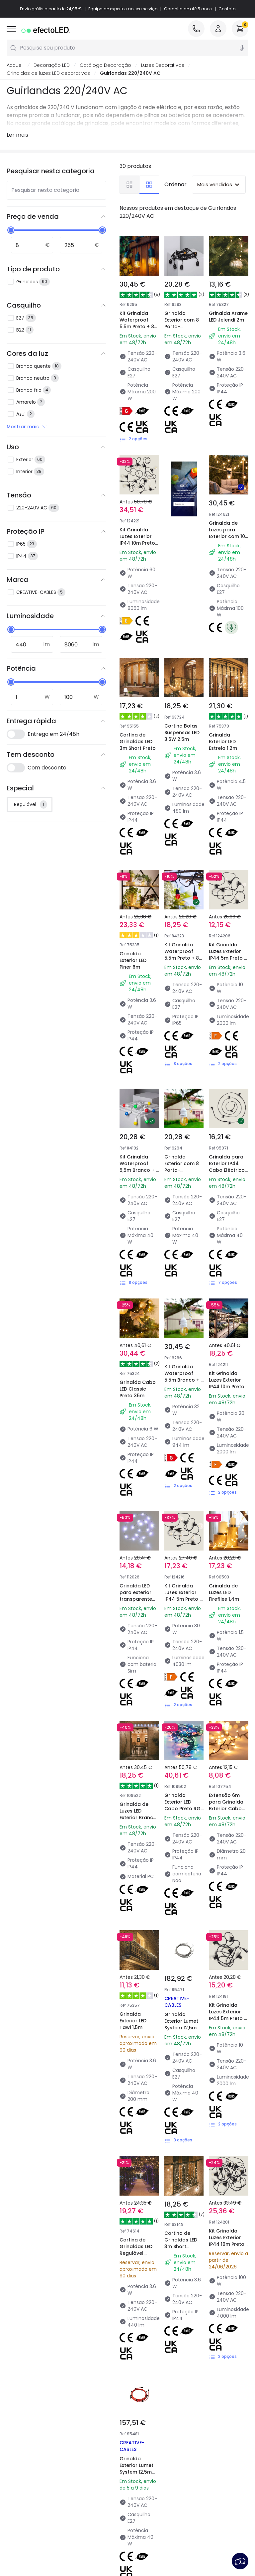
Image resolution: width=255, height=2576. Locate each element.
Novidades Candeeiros (157, 2401)
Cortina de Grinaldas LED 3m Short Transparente (182, 1771)
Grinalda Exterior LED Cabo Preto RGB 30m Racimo (179, 1473)
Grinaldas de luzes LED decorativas (48, 73)
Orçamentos (84, 2438)
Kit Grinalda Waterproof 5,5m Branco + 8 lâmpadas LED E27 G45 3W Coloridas (138, 1023)
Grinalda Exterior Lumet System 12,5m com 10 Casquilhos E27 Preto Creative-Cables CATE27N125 (139, 1942)
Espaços (140, 2451)
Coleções (142, 2470)
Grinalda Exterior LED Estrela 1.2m (224, 709)
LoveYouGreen (148, 2479)
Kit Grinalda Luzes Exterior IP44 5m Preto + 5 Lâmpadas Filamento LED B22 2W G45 (228, 1628)
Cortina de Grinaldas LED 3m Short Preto (137, 713)
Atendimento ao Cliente (26, 2407)
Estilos (138, 2461)
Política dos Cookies (148, 2539)
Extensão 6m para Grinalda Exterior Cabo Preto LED (227, 1469)
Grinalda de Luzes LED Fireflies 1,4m (225, 1314)
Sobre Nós (18, 2394)
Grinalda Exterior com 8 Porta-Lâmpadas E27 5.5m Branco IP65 (183, 1023)
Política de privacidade (87, 2539)
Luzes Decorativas (162, 65)
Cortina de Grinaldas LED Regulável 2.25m (137, 1771)
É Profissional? (23, 2445)
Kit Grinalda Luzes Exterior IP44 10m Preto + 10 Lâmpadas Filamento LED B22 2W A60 (227, 1178)
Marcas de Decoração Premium (157, 2423)
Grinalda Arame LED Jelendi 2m (228, 316)
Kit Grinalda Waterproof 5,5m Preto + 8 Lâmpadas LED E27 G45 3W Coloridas (183, 872)
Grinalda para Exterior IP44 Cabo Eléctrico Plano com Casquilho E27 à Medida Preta (228, 1027)
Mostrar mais (27, 426)
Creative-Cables (66, 2169)
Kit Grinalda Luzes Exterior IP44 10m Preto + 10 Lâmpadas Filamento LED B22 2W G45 (227, 1783)
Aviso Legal (155, 2548)
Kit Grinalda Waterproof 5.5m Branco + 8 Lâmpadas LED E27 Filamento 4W (183, 1174)
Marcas (77, 2410)
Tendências (145, 2410)
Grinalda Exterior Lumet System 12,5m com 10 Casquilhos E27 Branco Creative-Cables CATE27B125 (183, 1640)
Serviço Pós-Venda (109, 2548)
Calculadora (83, 2429)
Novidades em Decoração (148, 2439)
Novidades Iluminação (94, 2401)
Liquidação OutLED (90, 2463)
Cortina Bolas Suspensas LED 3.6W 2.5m (183, 709)
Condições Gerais (29, 2539)
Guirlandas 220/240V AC (130, 73)
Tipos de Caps (85, 2419)
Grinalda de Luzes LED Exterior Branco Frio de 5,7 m (138, 1473)
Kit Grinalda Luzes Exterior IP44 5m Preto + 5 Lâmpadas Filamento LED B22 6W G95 (183, 1326)
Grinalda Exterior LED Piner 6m (135, 860)
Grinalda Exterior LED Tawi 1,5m (135, 1616)
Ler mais (17, 135)
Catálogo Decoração (105, 65)
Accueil (15, 65)
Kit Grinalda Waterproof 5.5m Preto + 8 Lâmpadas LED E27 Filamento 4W (137, 330)
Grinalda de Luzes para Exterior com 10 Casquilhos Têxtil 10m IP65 (228, 514)
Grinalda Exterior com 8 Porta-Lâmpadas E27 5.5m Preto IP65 (183, 326)
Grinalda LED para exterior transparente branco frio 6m (139, 1318)
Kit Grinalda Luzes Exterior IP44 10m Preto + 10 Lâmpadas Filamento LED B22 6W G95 (138, 546)
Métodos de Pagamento (20, 2432)
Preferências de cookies (209, 2539)
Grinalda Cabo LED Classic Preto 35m (138, 1162)
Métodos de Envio (27, 2419)
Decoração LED (52, 65)
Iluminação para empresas (88, 2451)
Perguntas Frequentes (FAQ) (32, 2457)
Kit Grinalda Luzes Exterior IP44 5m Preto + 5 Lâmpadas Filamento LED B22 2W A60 (228, 872)
